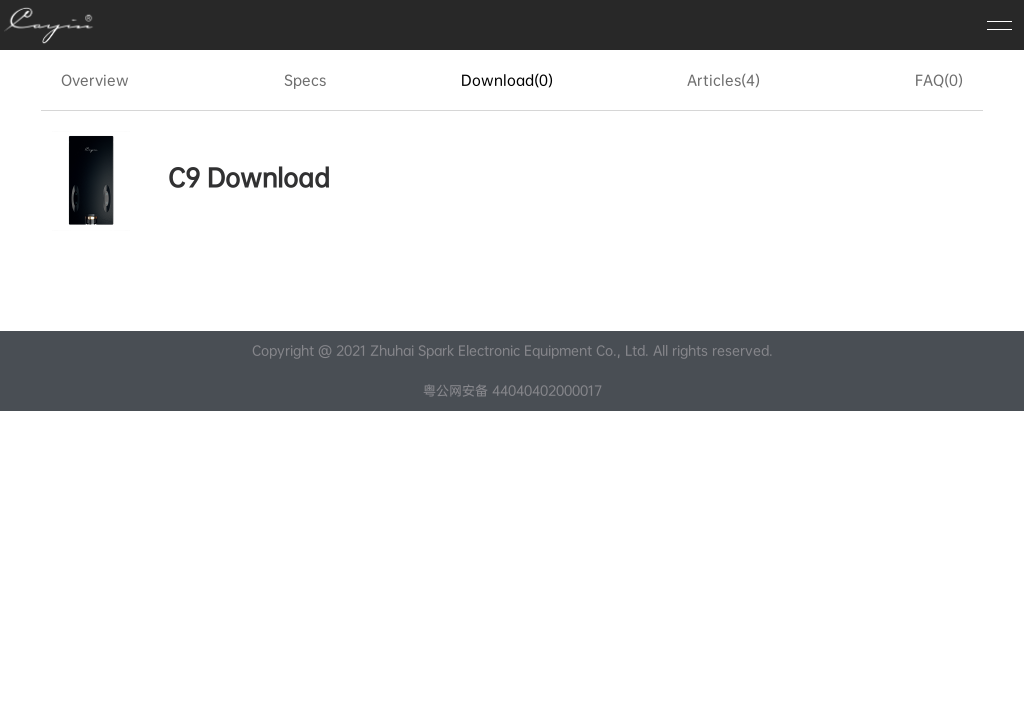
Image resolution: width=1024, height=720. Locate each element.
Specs (305, 80)
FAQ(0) (939, 80)
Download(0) (507, 80)
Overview (95, 80)
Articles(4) (723, 80)
